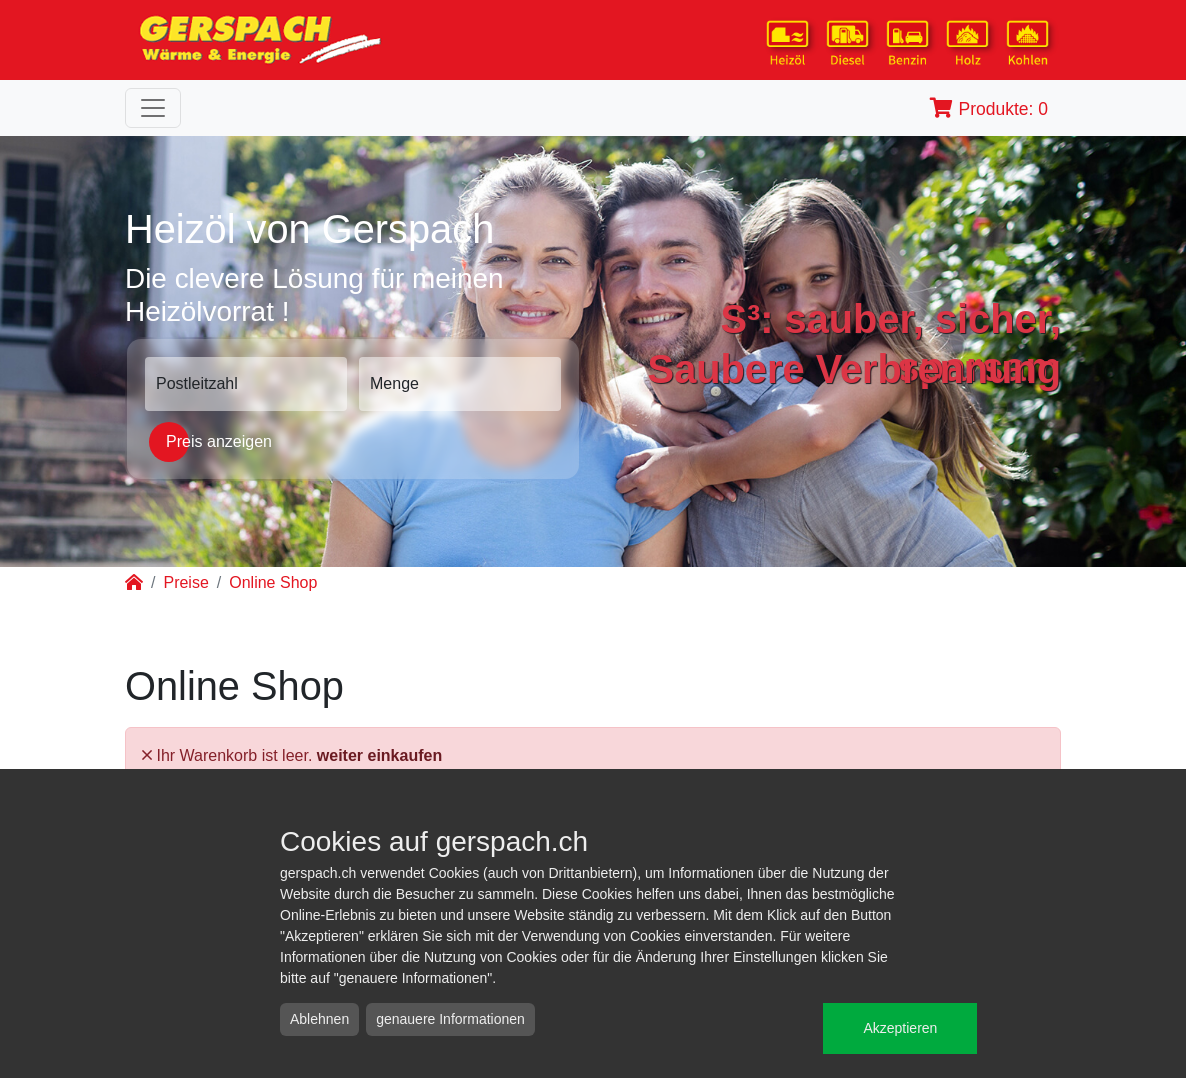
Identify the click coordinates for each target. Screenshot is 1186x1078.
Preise (185, 582)
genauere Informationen (450, 1019)
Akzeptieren (900, 1028)
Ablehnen (319, 1019)
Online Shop (273, 582)
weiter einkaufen (379, 755)
